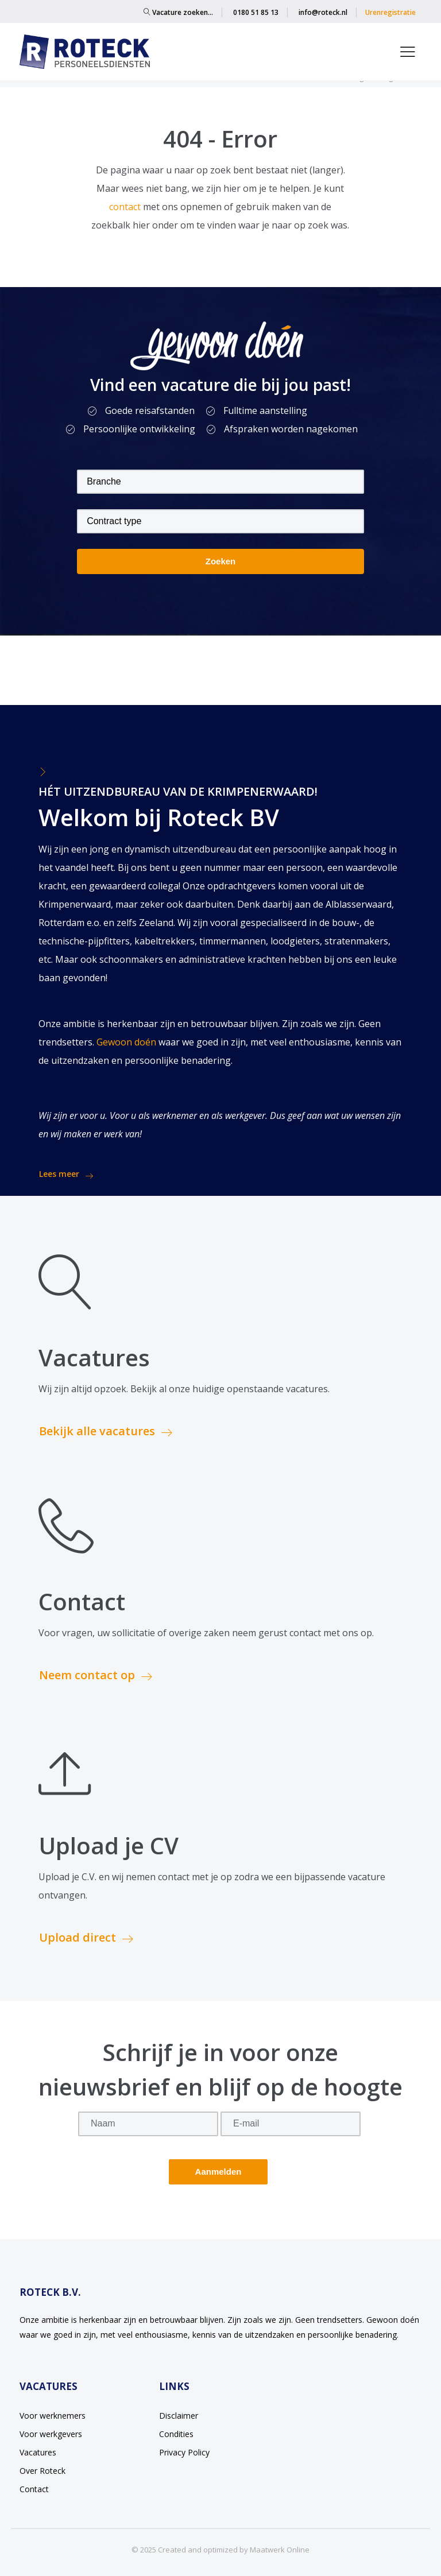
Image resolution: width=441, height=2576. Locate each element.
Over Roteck (42, 2470)
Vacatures (38, 2452)
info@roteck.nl (323, 12)
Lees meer (66, 1174)
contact (126, 206)
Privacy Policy (184, 2452)
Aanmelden (218, 2171)
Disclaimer (178, 2415)
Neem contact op (95, 1675)
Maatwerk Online (280, 2549)
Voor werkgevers (51, 2433)
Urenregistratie (390, 12)
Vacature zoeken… (178, 12)
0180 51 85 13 (255, 12)
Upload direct (86, 1937)
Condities (176, 2433)
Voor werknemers (53, 2415)
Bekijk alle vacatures (105, 1431)
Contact (34, 2489)
